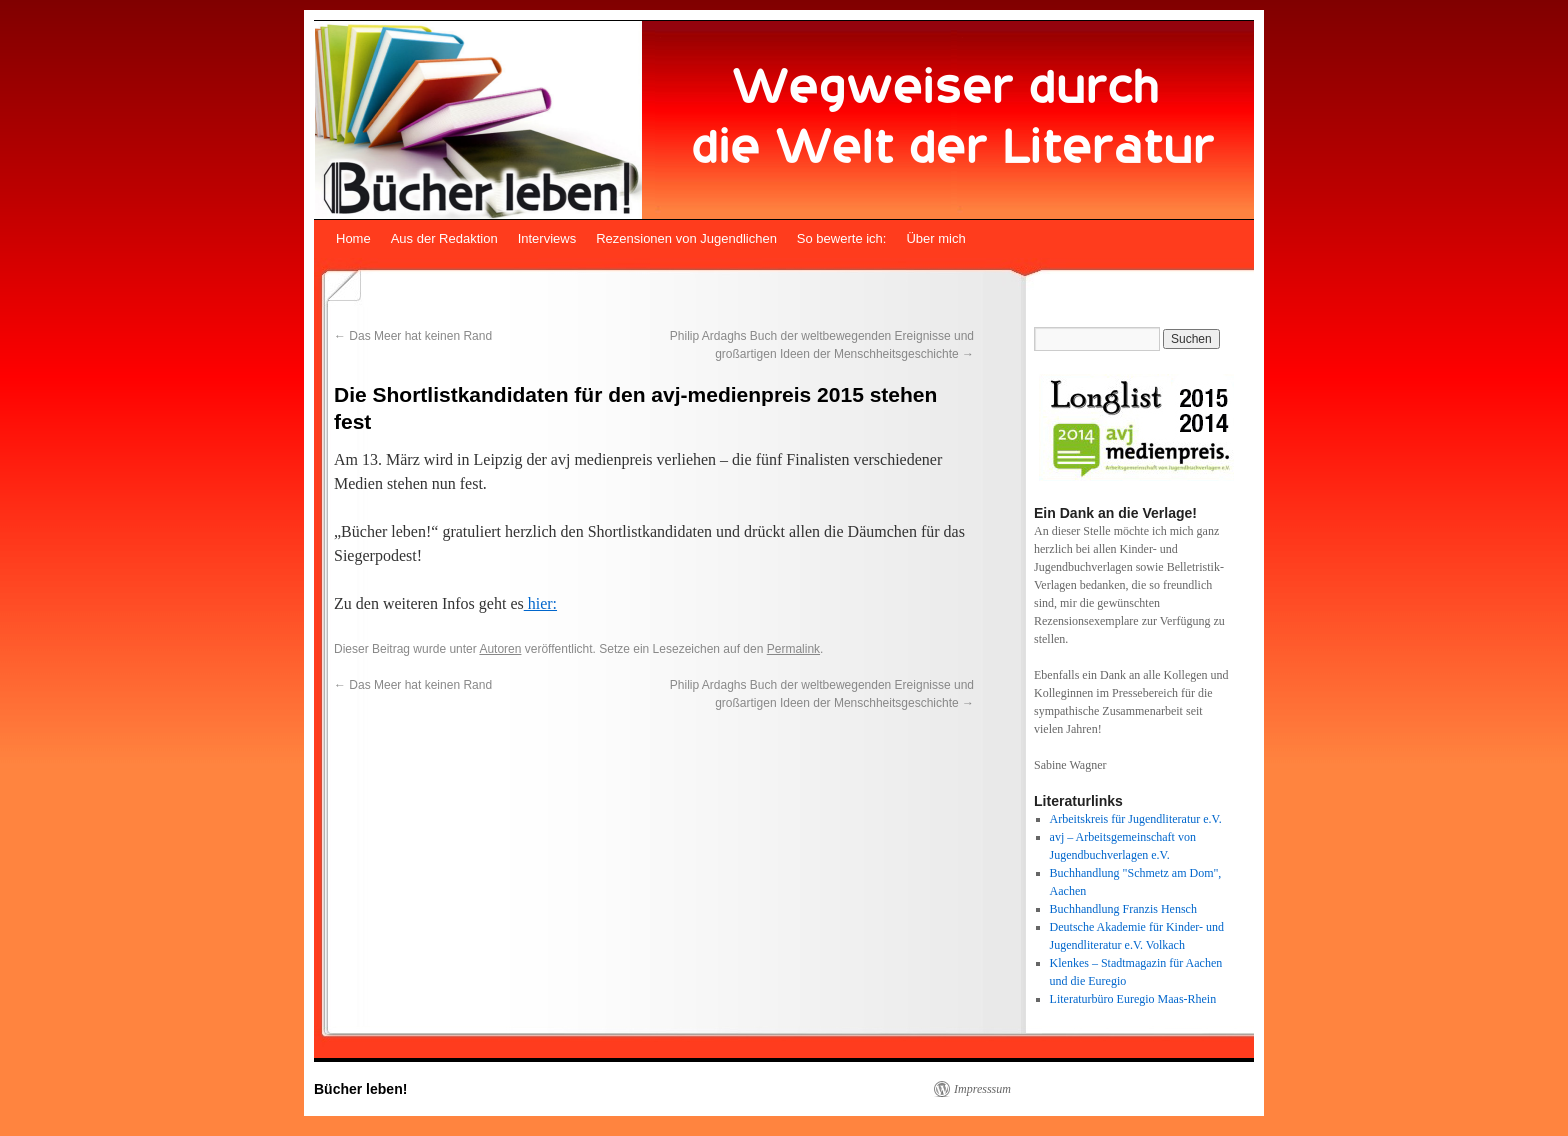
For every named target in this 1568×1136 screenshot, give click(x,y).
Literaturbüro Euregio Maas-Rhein (1133, 999)
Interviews (547, 238)
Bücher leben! (360, 1089)
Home (353, 238)
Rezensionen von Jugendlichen (686, 238)
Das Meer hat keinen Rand (413, 336)
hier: (540, 603)
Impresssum (982, 1089)
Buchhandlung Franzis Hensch (1123, 909)
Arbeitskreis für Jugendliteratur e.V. (1136, 819)
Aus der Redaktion (444, 238)
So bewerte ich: (842, 238)
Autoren (500, 649)
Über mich (935, 238)
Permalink (793, 649)
